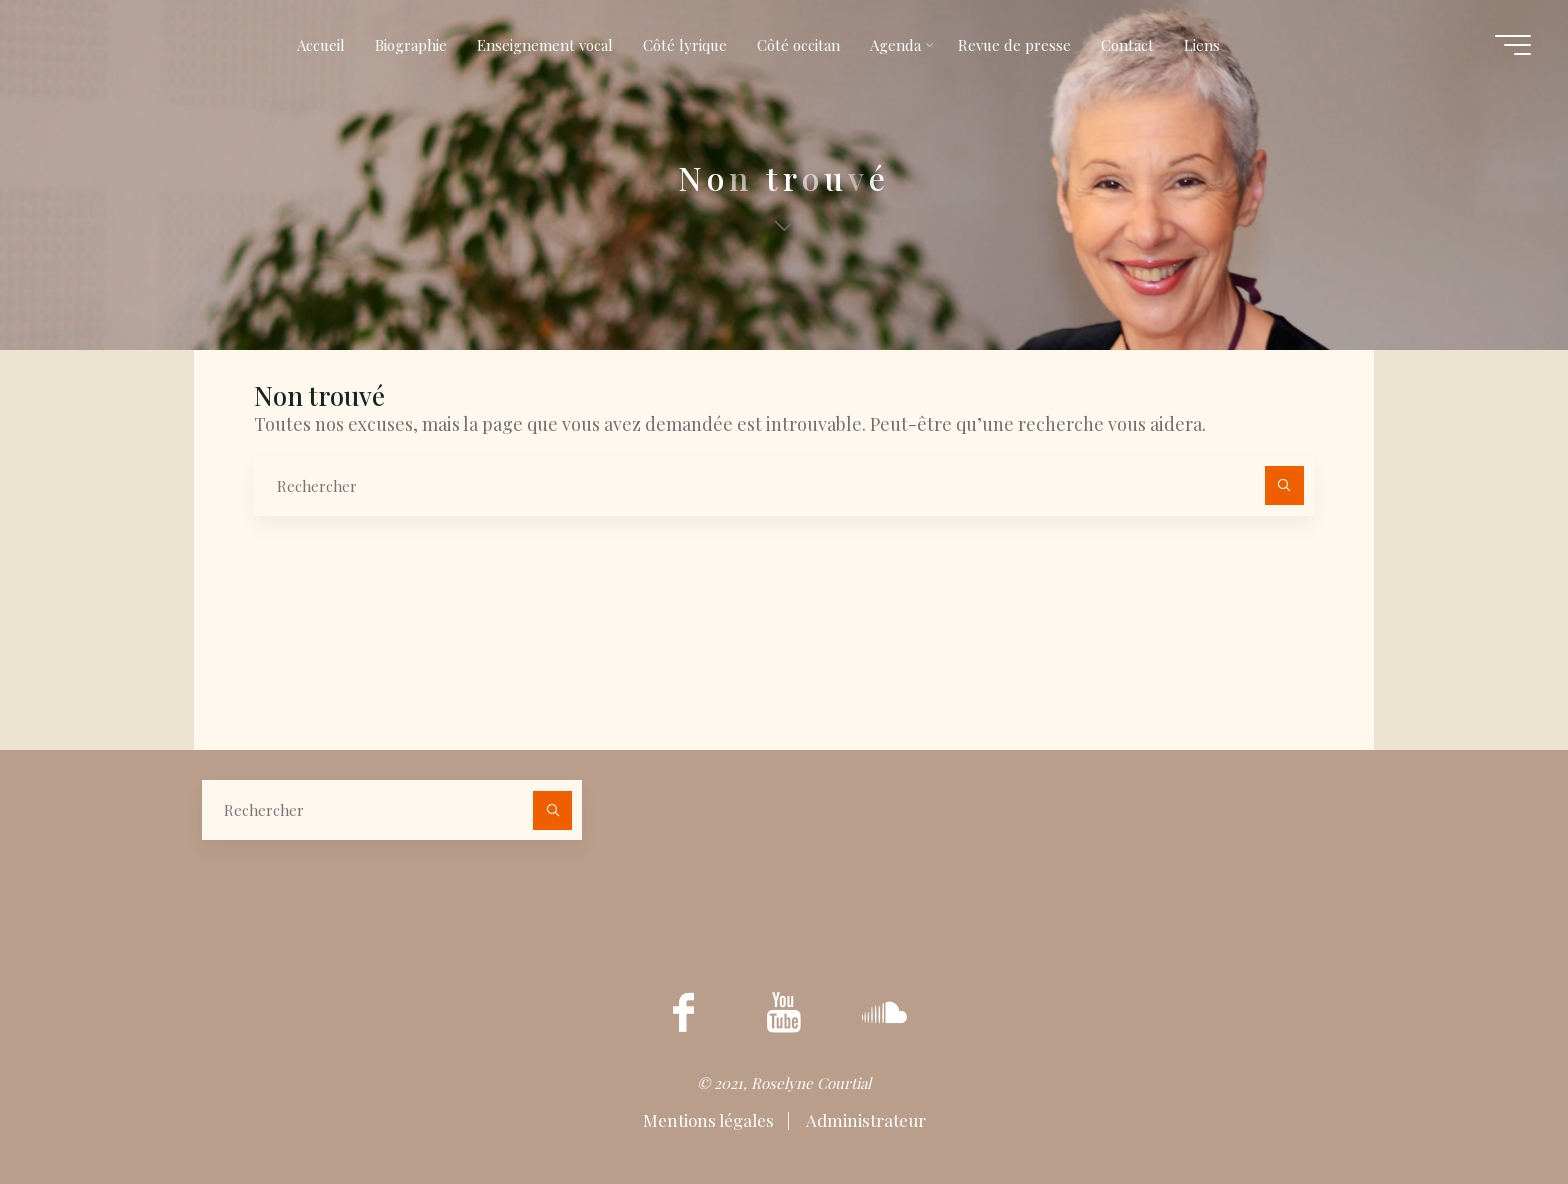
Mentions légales (710, 1120)
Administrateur (864, 1120)
